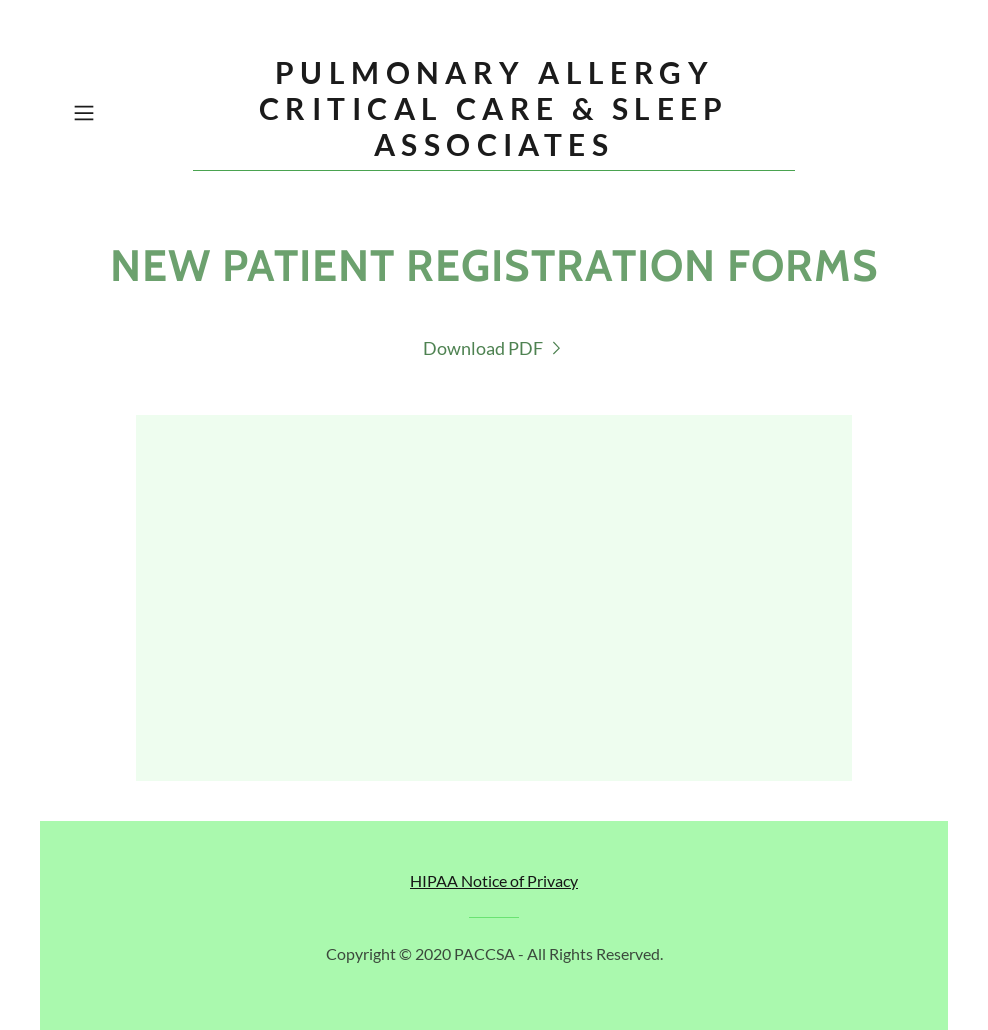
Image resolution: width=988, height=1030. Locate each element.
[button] (128, 113)
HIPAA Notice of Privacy (494, 880)
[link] (494, 149)
